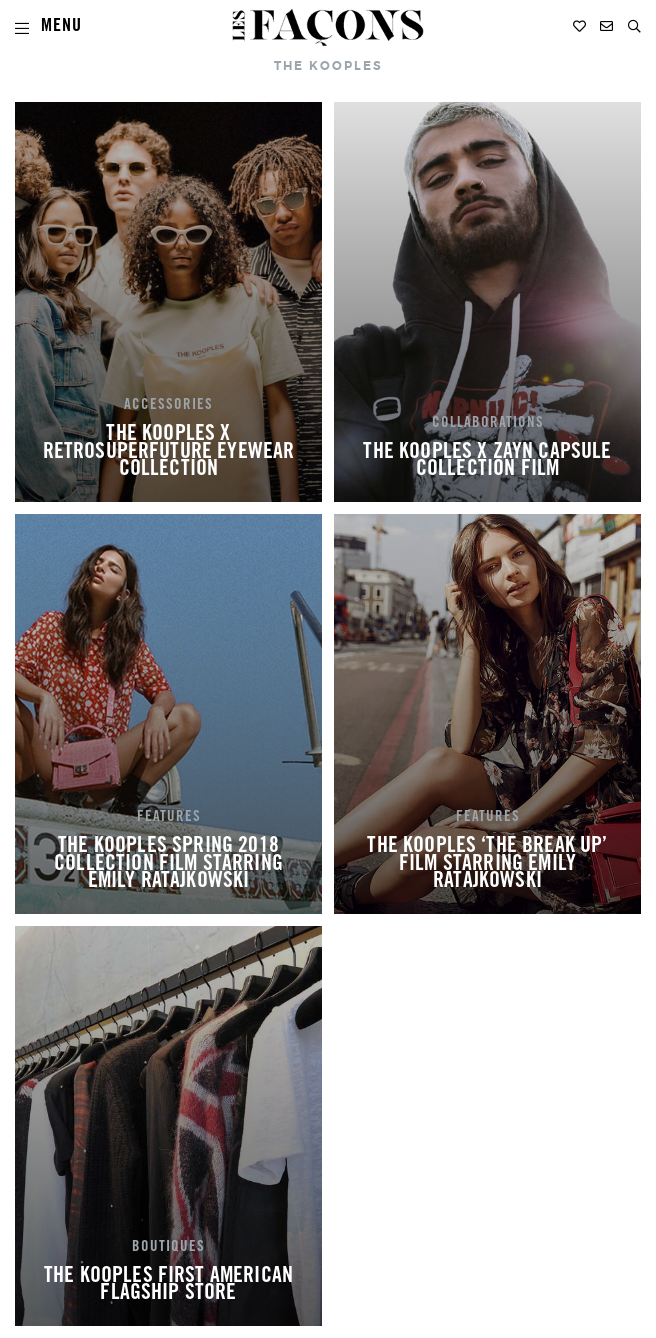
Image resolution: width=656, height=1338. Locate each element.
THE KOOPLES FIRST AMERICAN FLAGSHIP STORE (168, 1286)
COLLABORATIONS (488, 424)
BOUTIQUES (168, 1248)
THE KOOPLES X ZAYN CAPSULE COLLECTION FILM (487, 462)
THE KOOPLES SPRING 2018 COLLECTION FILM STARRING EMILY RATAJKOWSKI (168, 864)
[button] (634, 26)
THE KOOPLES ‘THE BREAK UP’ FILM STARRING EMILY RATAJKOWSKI (487, 864)
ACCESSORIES (168, 406)
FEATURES (169, 818)
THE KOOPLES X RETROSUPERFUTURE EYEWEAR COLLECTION (169, 452)
